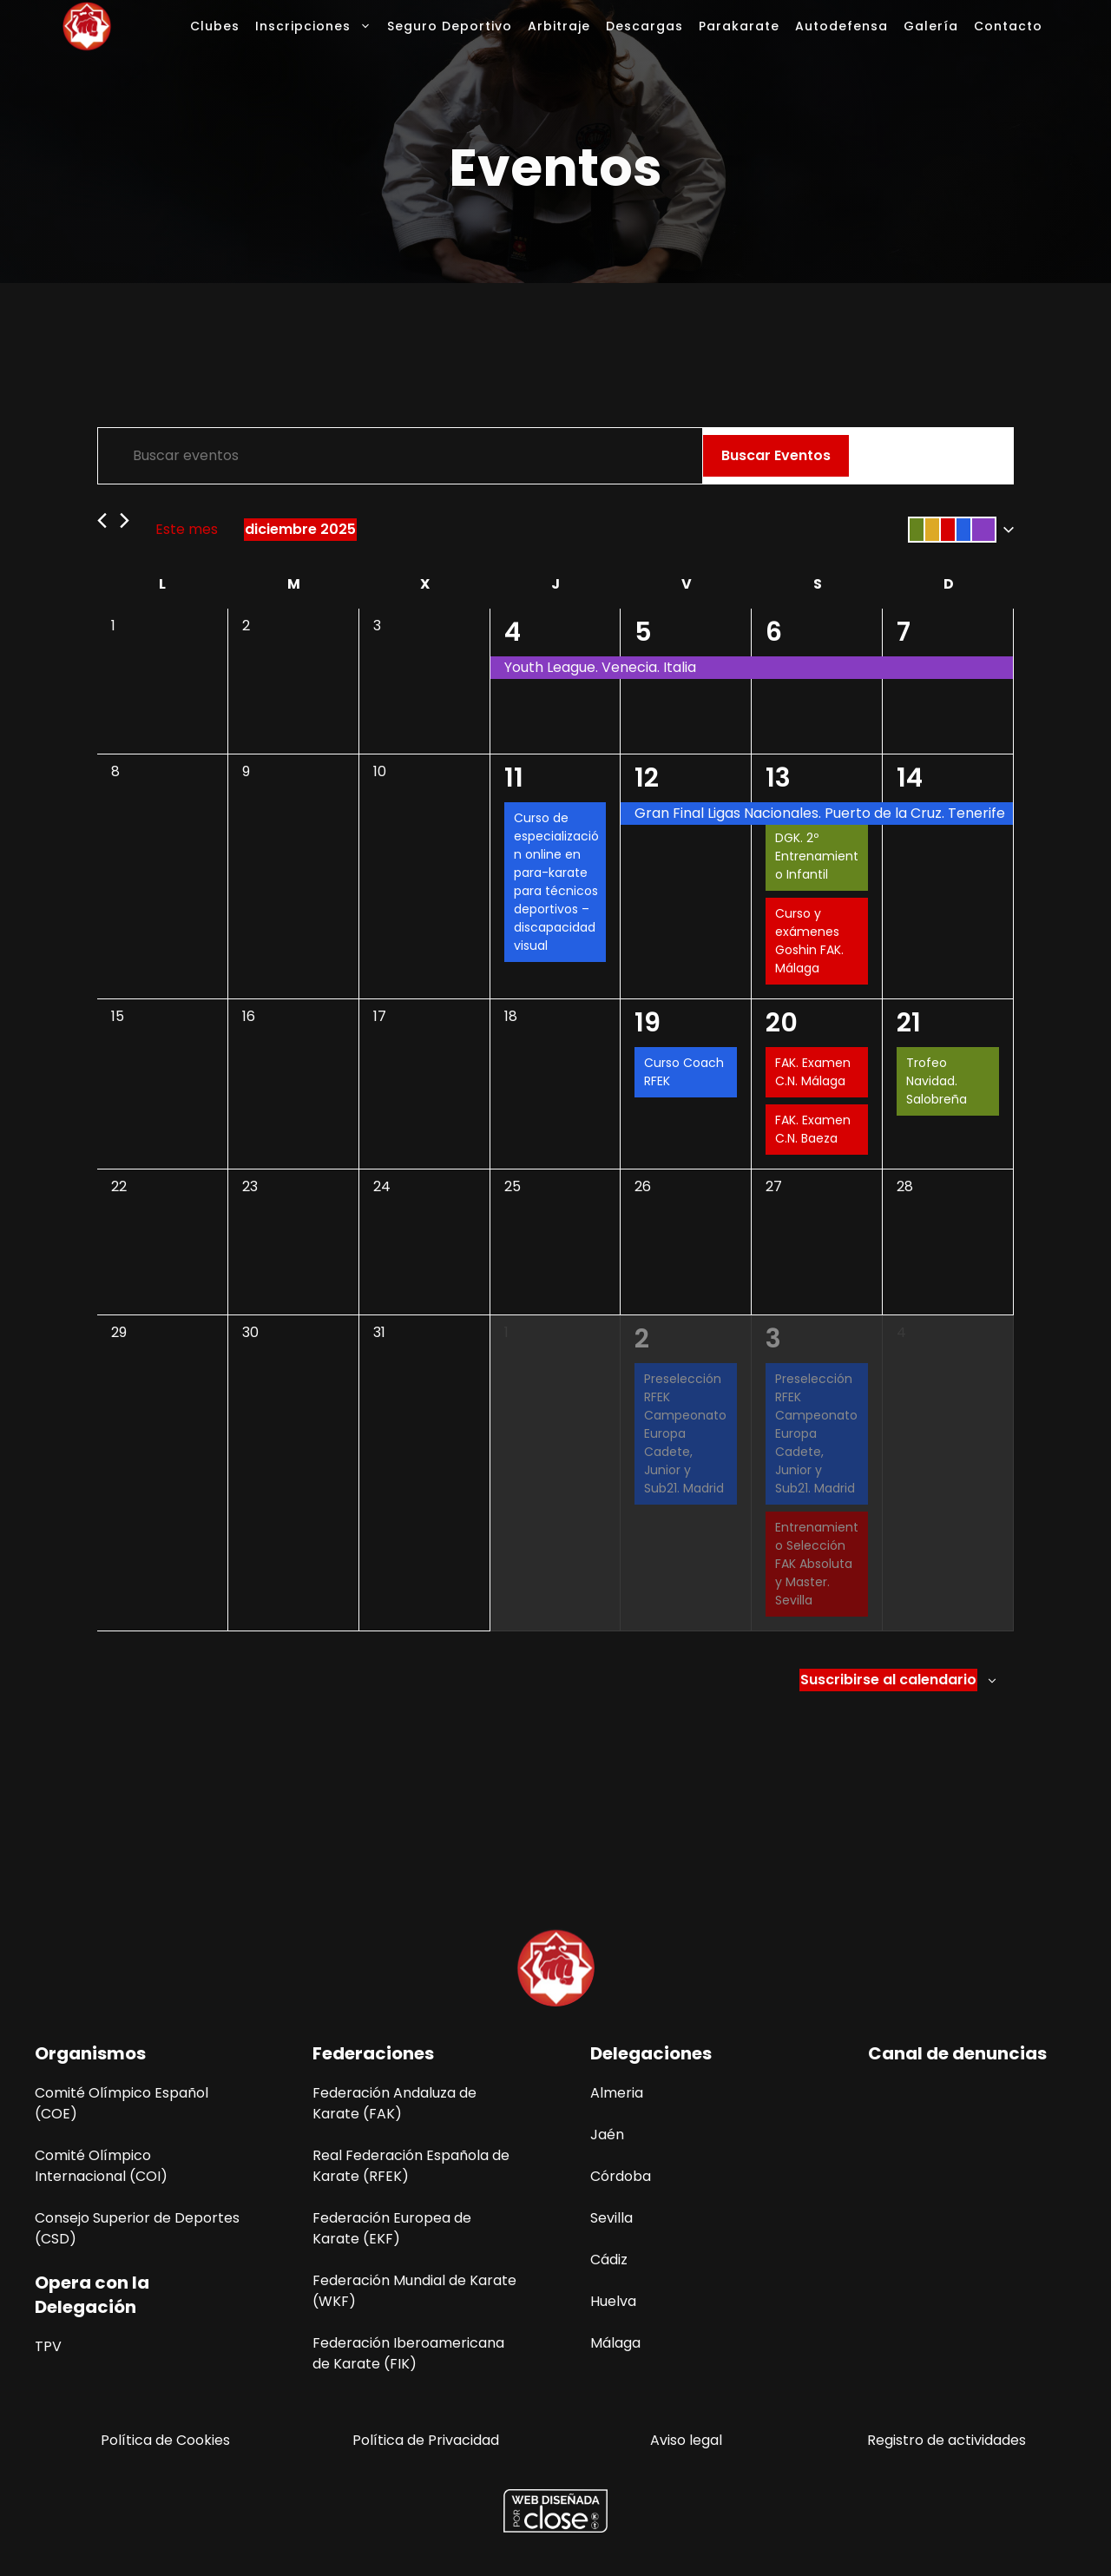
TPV (48, 2346)
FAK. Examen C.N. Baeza (813, 1129)
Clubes (215, 26)
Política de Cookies (165, 2440)
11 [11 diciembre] (513, 778)
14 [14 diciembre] (910, 778)
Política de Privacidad (425, 2440)
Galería (931, 26)
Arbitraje (559, 26)
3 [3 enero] (773, 1339)
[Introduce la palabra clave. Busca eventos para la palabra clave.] (400, 455)
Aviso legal (686, 2440)
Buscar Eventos (776, 455)
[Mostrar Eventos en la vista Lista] (885, 455)
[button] (957, 530)
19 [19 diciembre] (647, 1023)
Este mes (186, 529)
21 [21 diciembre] (909, 1023)
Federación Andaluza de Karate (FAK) (394, 2103)
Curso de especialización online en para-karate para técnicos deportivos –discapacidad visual (556, 881)
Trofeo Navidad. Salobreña (936, 1081)
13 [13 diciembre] (778, 778)
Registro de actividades (946, 2440)
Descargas (644, 26)
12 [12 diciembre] (646, 778)
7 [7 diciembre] (903, 632)
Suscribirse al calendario (888, 1680)
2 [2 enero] (641, 1339)
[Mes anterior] (102, 520)
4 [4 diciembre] (512, 632)
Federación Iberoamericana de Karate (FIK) (408, 2353)
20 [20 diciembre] (782, 1023)
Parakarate (739, 26)
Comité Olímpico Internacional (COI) (101, 2165)
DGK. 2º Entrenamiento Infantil (816, 856)
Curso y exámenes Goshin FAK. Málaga (809, 941)
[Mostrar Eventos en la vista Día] (981, 455)
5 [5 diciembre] (643, 632)
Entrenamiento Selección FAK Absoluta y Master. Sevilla (816, 1564)
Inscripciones (317, 26)
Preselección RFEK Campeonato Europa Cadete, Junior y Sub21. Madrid (685, 1433)
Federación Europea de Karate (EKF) (391, 2228)
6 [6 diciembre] (774, 632)
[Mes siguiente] (124, 520)
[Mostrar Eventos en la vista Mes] (935, 455)
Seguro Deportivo (449, 26)
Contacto (1008, 26)
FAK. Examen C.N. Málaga (813, 1072)
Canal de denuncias (957, 2053)
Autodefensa (841, 26)
